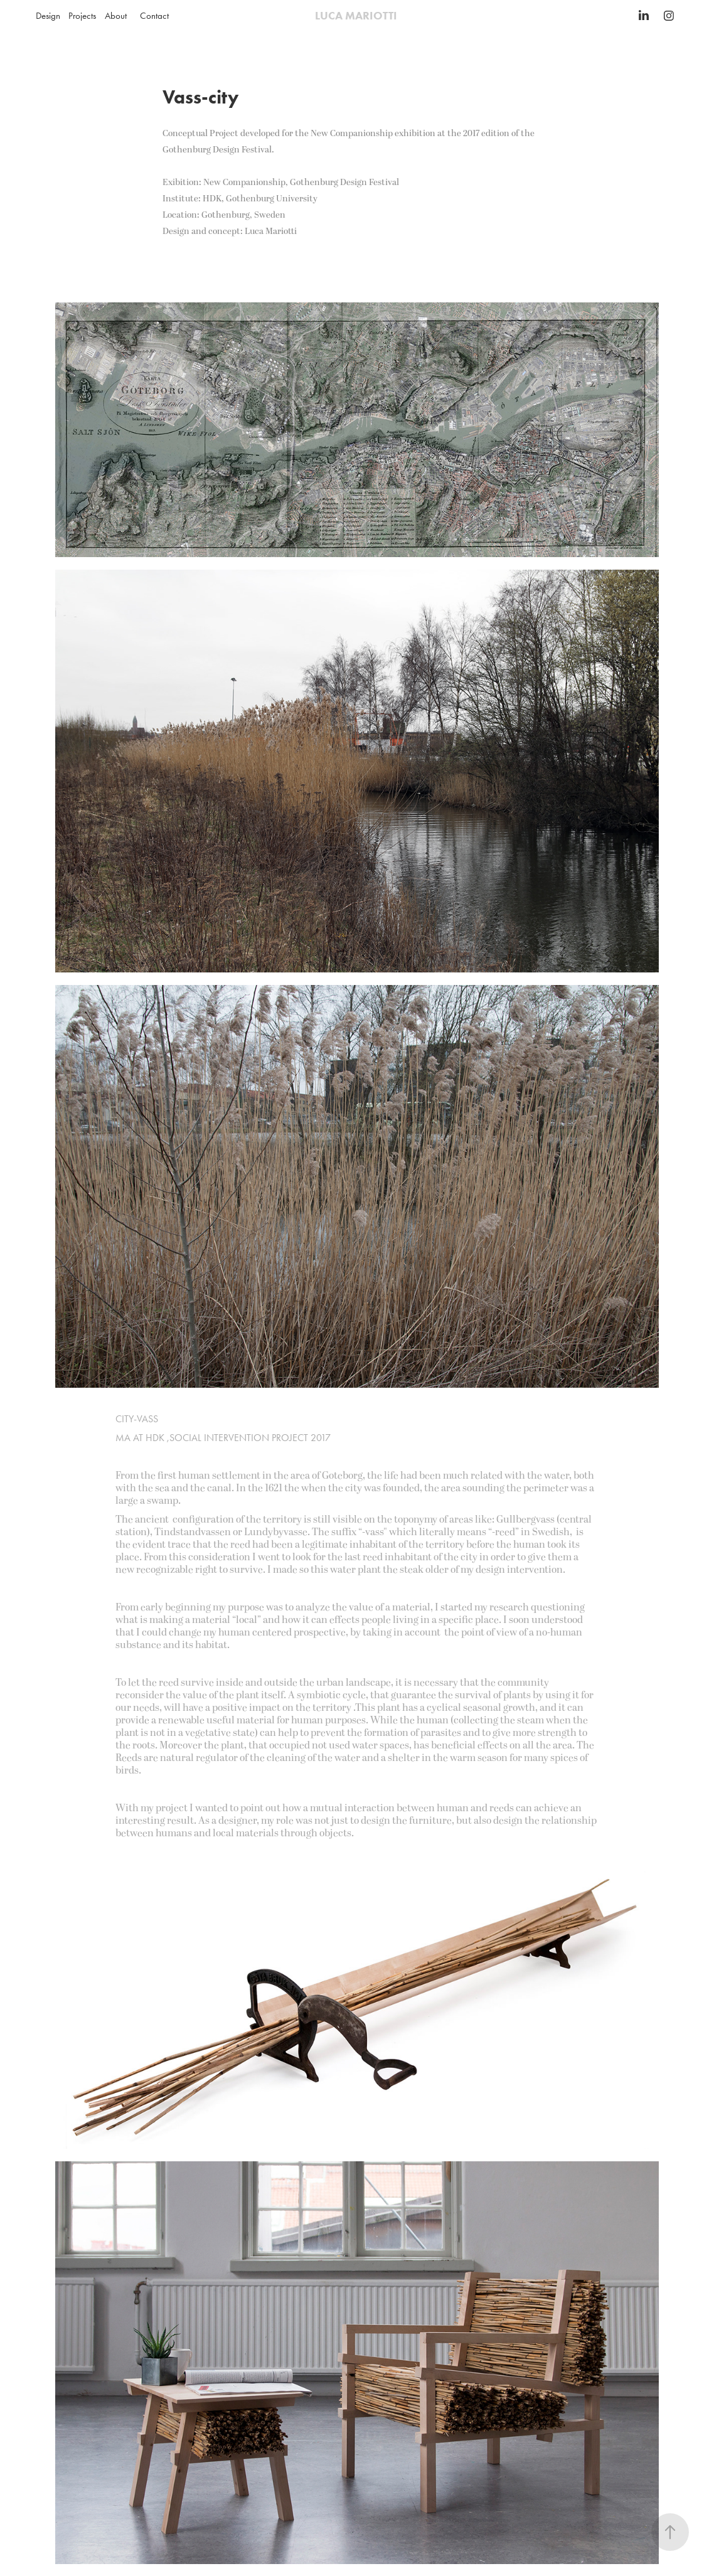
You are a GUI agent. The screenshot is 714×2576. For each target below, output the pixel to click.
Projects (82, 15)
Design (48, 15)
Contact (154, 15)
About (116, 15)
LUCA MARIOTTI (357, 16)
